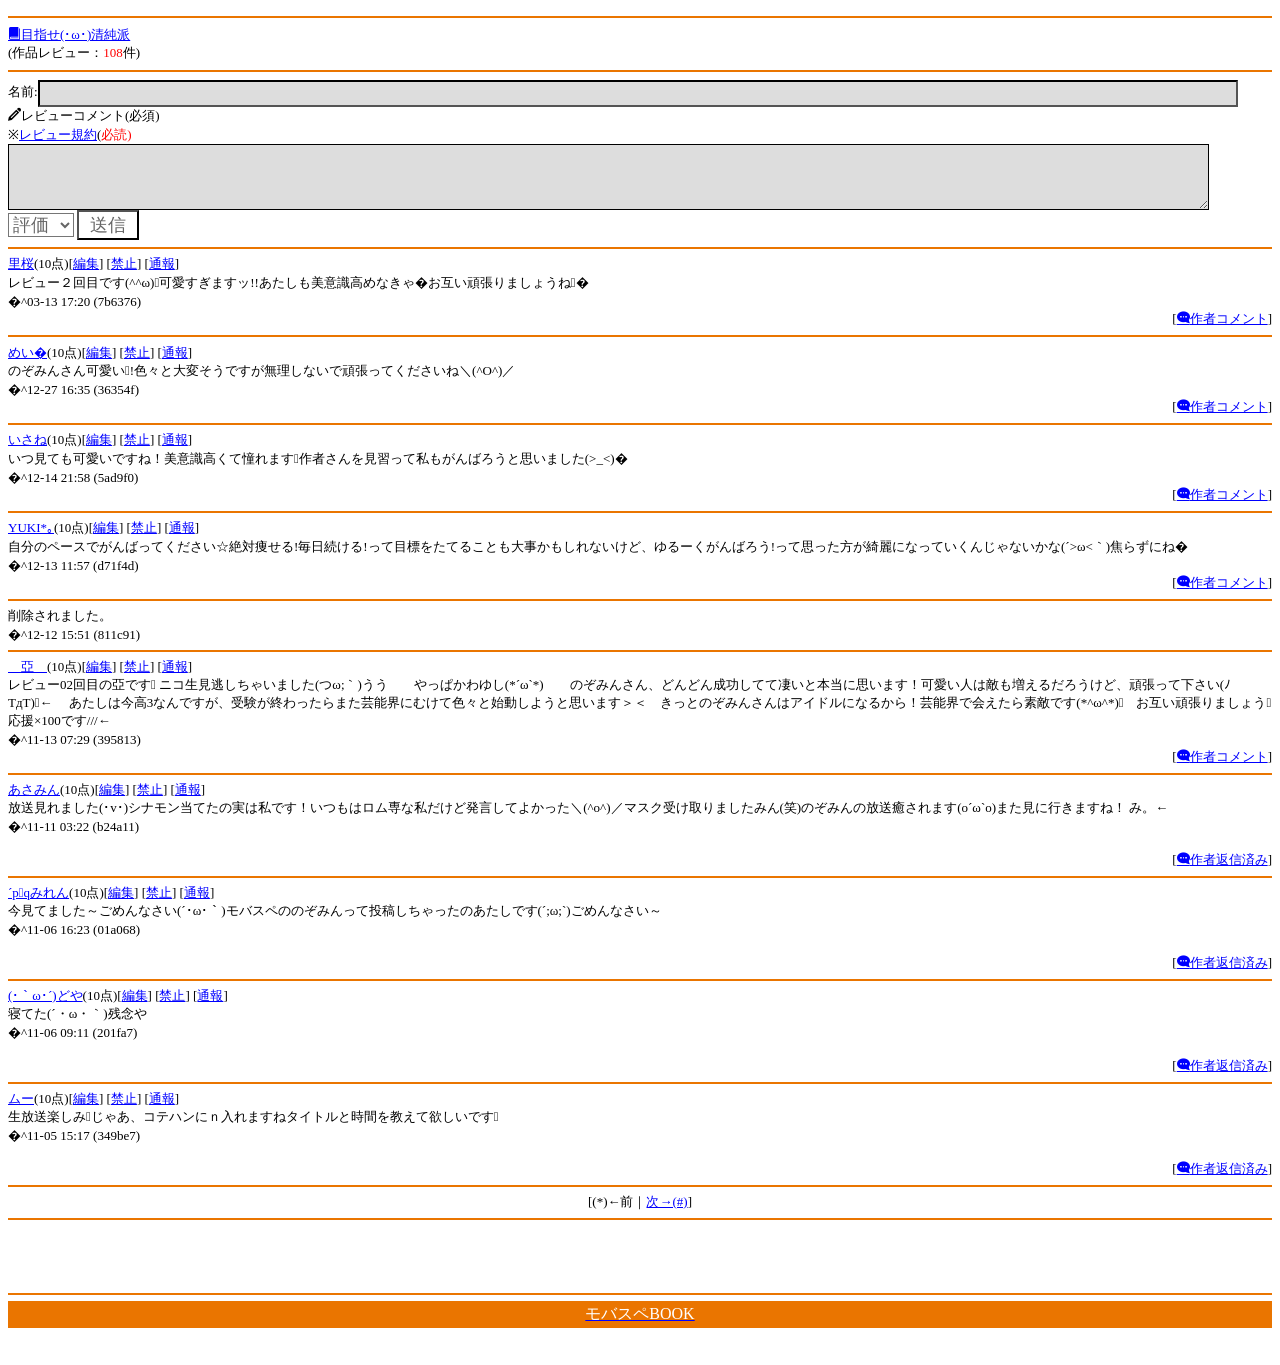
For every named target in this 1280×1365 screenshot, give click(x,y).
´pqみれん (38, 904)
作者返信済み (1222, 871)
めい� (27, 364)
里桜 (21, 275)
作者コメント (1222, 330)
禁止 (124, 275)
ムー (21, 1110)
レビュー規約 (58, 134)
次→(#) (666, 1213)
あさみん (34, 801)
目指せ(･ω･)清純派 (69, 34)
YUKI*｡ (31, 539)
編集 (86, 275)
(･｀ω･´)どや (45, 1007)
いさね (27, 451)
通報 (162, 275)
